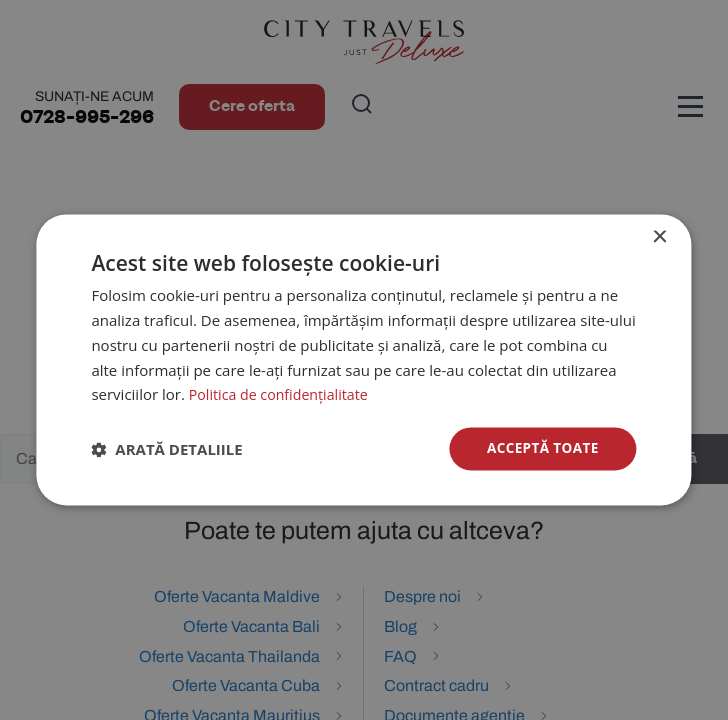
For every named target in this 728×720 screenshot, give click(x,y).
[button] (166, 449)
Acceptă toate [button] (541, 448)
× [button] (659, 237)
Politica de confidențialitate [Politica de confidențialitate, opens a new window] (283, 394)
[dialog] (363, 360)
